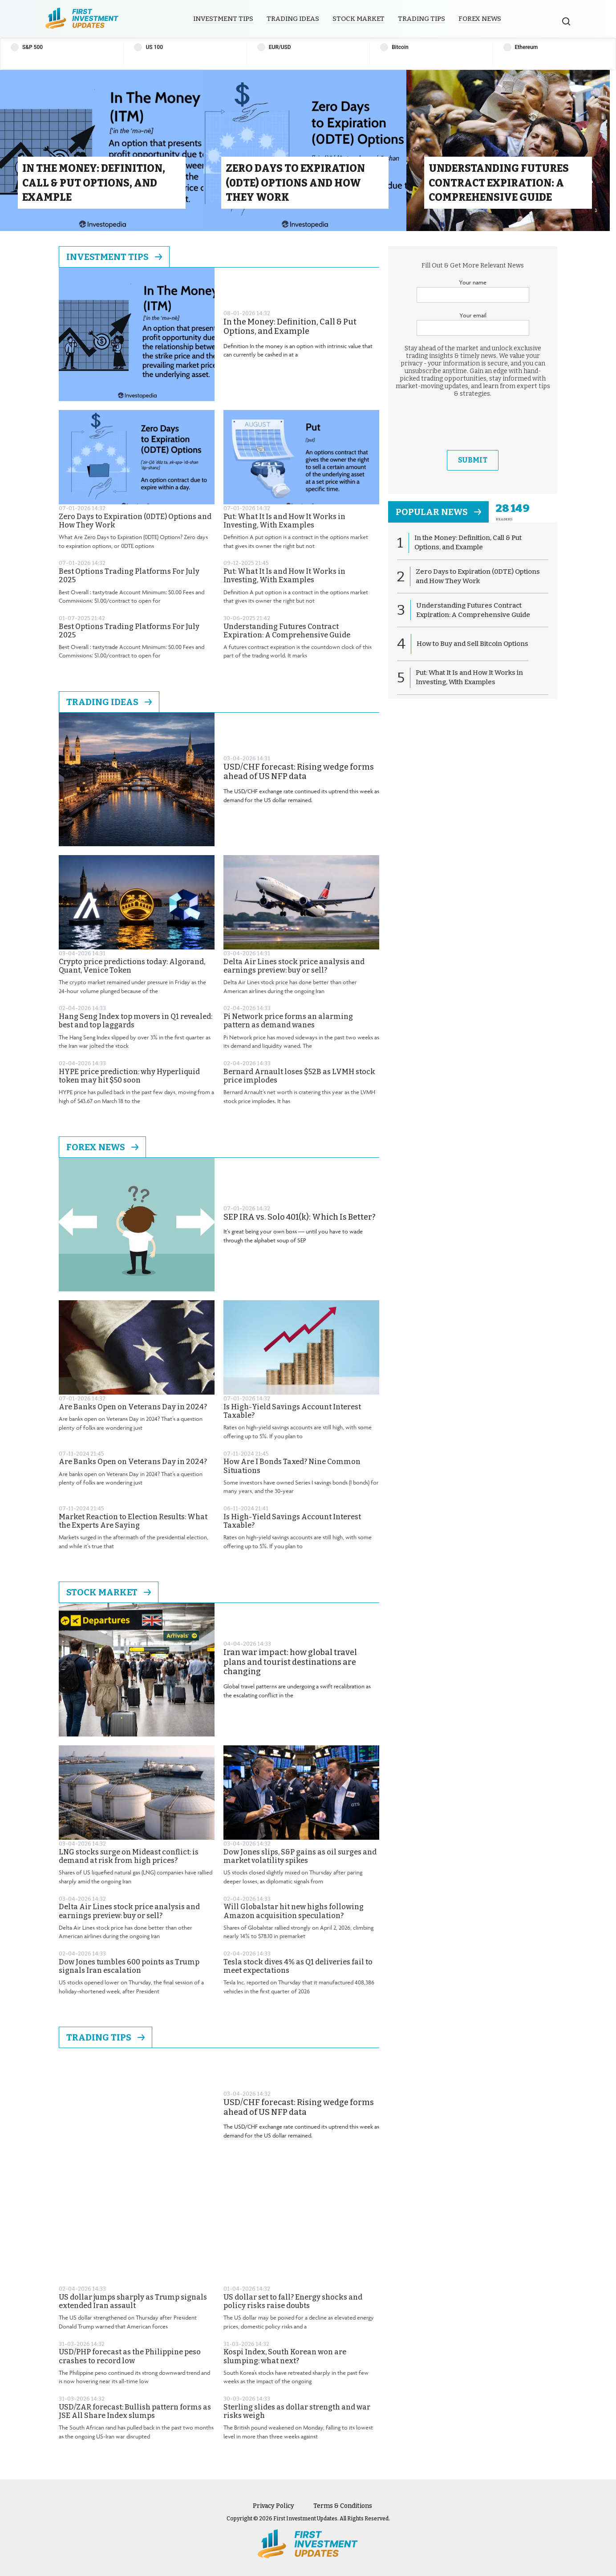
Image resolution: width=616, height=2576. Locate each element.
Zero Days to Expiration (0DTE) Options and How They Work (135, 520)
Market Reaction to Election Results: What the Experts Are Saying (133, 1521)
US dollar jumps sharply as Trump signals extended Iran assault (133, 2301)
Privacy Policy (273, 2506)
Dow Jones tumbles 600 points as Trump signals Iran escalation (129, 1966)
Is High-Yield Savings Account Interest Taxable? (292, 1411)
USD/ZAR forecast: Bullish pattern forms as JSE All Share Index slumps (135, 2411)
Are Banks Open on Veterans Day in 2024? (133, 1407)
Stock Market (358, 19)
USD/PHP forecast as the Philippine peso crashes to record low (130, 2356)
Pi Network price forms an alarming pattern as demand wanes (288, 1020)
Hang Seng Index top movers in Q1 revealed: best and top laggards (135, 1020)
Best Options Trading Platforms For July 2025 (129, 575)
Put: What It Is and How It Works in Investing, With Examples (284, 520)
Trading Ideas (293, 19)
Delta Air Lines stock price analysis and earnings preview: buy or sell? (294, 965)
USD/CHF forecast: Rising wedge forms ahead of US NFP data (298, 772)
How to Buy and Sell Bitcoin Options (472, 644)
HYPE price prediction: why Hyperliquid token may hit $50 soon (129, 1075)
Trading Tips (421, 19)
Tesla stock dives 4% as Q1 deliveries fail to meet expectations (298, 1966)
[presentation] (472, 423)
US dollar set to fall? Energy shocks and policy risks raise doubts (292, 2301)
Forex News (479, 19)
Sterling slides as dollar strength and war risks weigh (296, 2411)
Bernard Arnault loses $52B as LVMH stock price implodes (299, 1075)
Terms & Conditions (342, 2506)
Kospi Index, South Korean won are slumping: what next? (284, 2356)
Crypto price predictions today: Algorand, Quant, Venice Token (132, 965)
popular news (438, 512)
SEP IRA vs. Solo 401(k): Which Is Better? (299, 1217)
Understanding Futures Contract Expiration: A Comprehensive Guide (286, 630)
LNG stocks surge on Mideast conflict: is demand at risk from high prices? (129, 1856)
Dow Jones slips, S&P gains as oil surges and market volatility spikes (300, 1856)
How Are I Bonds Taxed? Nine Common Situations (292, 1465)
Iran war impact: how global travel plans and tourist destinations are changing (290, 1662)
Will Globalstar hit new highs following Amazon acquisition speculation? (293, 1911)
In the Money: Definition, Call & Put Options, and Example (290, 327)
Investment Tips (223, 19)
